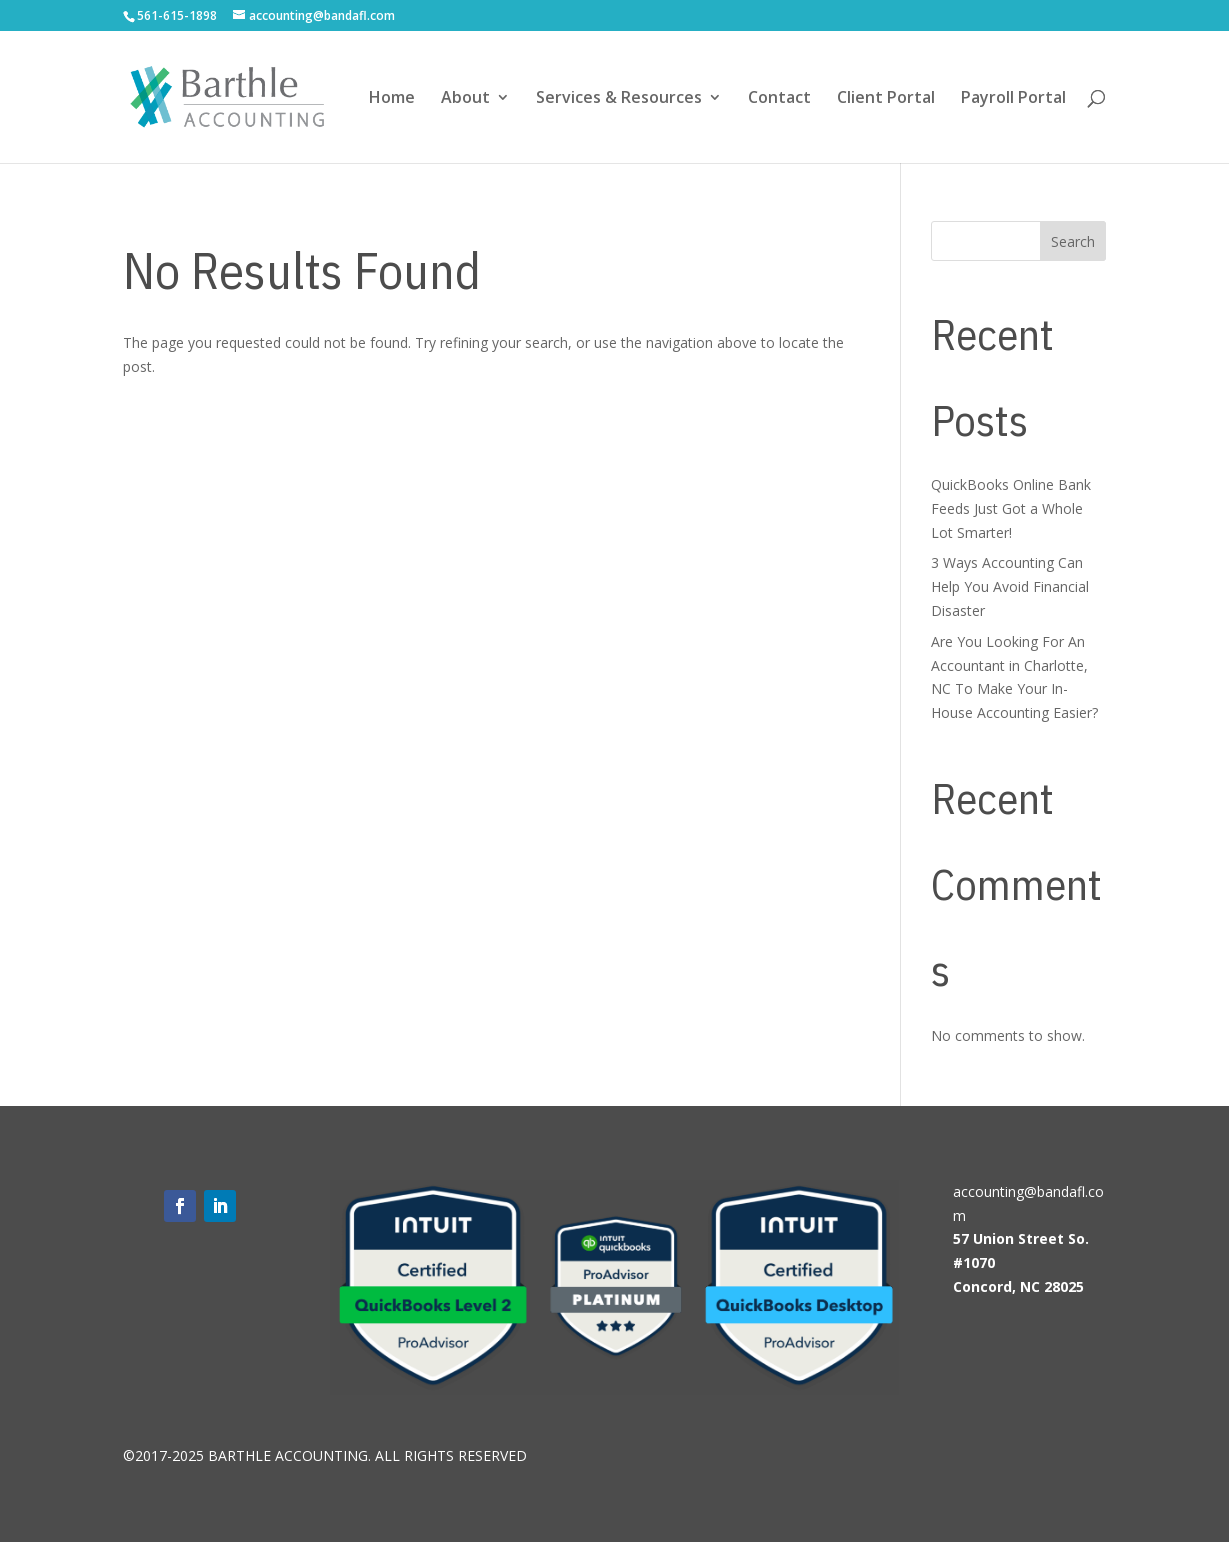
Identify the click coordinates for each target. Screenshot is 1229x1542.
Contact (779, 99)
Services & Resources (619, 99)
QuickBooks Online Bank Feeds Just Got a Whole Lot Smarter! (1011, 508)
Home (392, 99)
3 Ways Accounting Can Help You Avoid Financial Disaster (1010, 586)
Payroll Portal (1013, 99)
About (465, 99)
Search (1073, 241)
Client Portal (886, 99)
